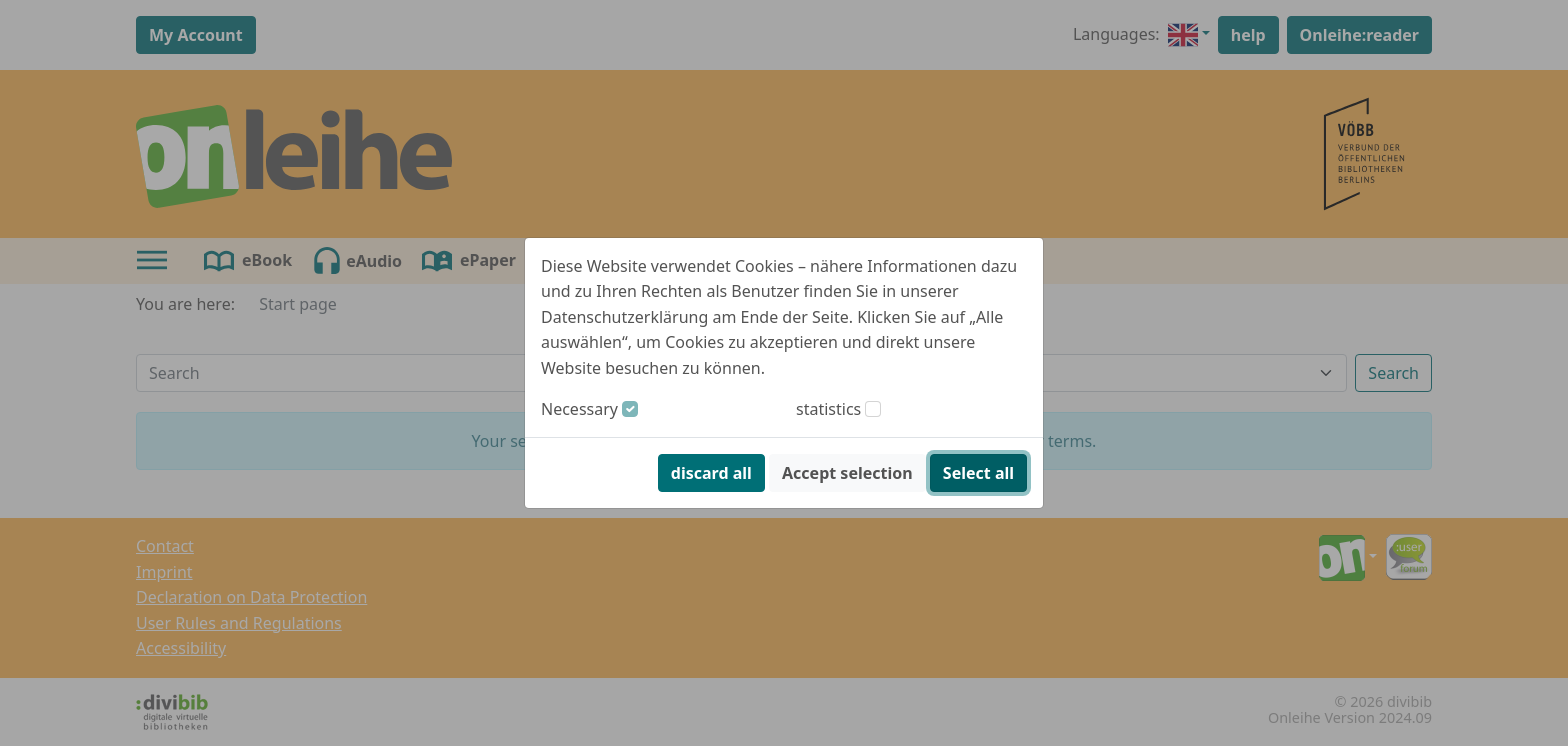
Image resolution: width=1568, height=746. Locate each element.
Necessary (579, 409)
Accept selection (847, 473)
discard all (711, 473)
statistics (828, 409)
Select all (978, 473)
